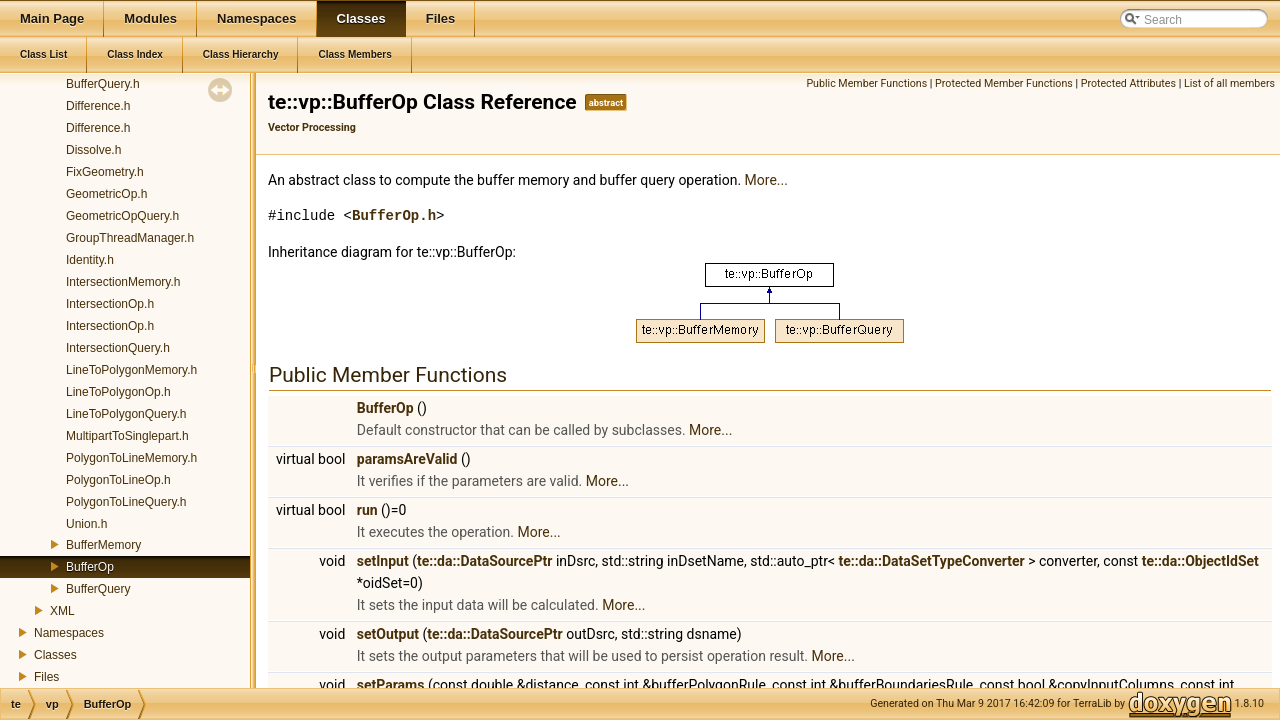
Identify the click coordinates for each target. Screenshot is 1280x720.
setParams (391, 685)
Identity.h (90, 260)
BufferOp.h (394, 215)
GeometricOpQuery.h (122, 216)
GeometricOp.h (106, 194)
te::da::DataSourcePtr (484, 561)
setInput (383, 561)
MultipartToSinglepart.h (127, 436)
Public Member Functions (866, 83)
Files (46, 677)
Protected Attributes (1128, 83)
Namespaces (69, 633)
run (367, 510)
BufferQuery (98, 589)
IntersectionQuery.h (118, 348)
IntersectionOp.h (110, 304)
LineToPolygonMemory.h (131, 370)
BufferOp (90, 567)
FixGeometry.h (105, 172)
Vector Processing (312, 127)
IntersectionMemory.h (123, 282)
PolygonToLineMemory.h (131, 458)
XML (62, 611)
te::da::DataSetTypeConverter (932, 561)
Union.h (86, 524)
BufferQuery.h (103, 84)
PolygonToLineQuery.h (126, 502)
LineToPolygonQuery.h (126, 414)
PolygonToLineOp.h (118, 480)
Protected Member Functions (1004, 83)
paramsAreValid (407, 459)
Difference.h (98, 106)
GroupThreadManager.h (130, 238)
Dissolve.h (93, 150)
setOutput (388, 634)
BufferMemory (103, 545)
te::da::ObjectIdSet (1200, 561)
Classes (55, 655)
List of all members (1229, 83)
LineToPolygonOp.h (118, 392)
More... (766, 180)
